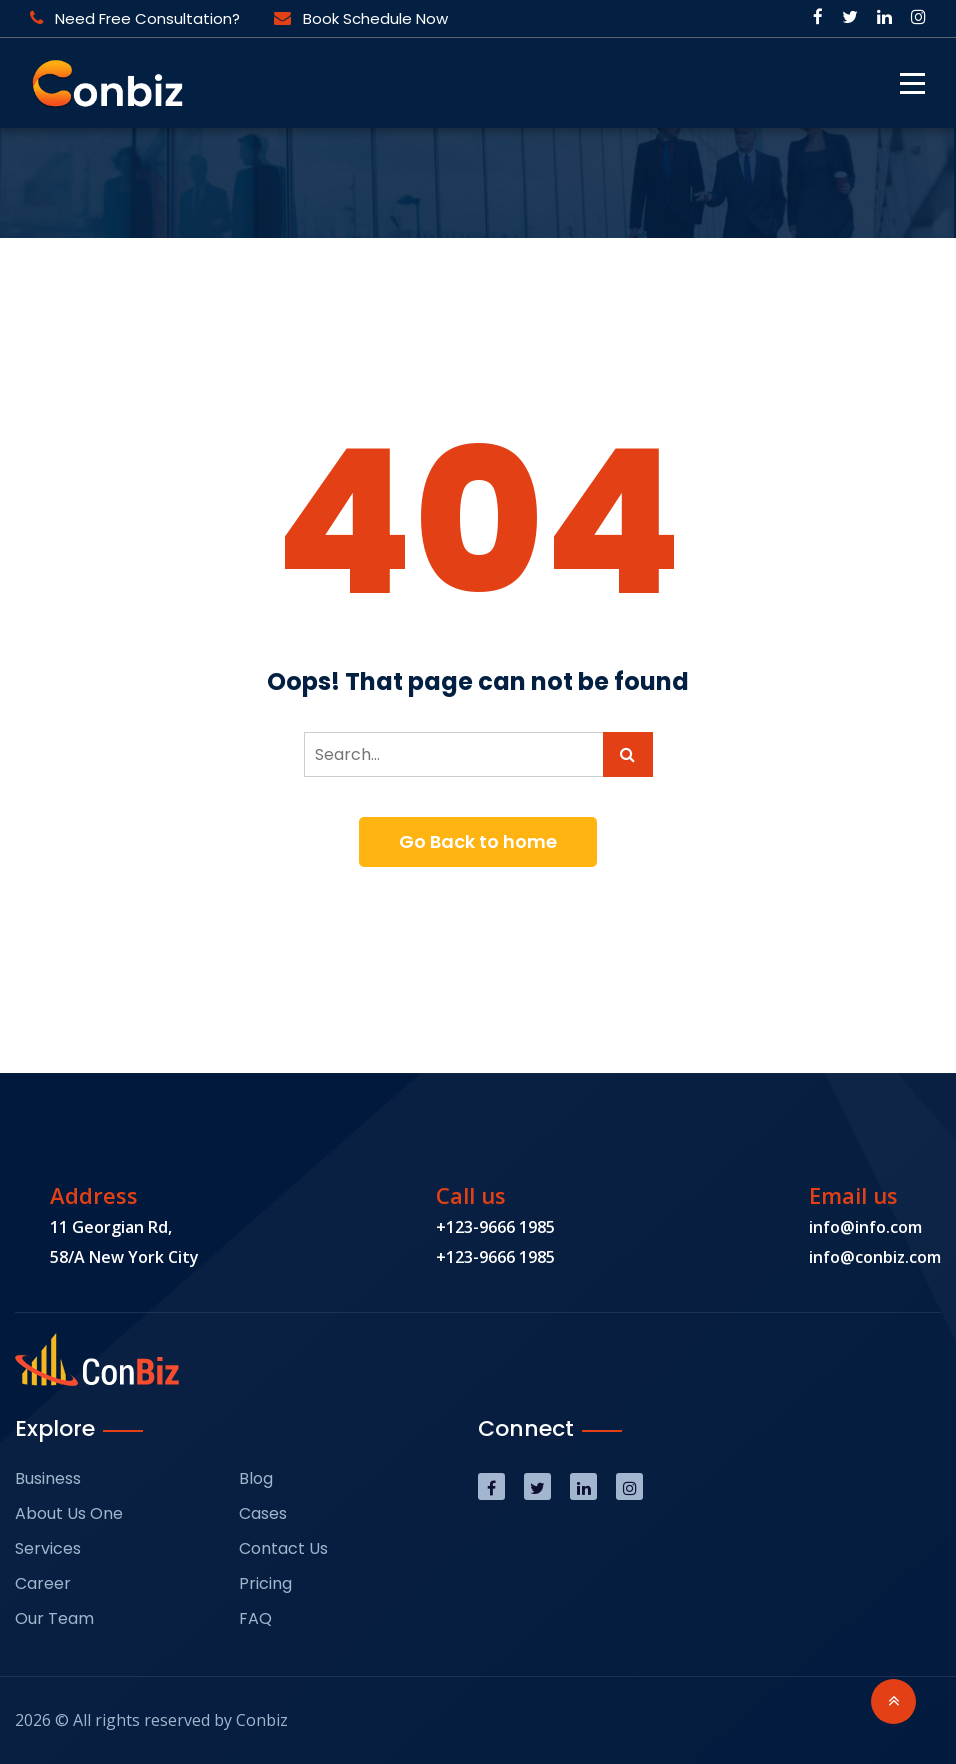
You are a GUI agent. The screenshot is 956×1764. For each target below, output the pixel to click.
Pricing (265, 1583)
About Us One (69, 1513)
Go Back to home (478, 841)
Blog (256, 1478)
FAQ (255, 1618)
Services (48, 1548)
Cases (263, 1513)
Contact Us (283, 1548)
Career (43, 1583)
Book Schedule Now (361, 18)
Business (48, 1478)
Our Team (54, 1618)
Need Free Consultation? (135, 18)
